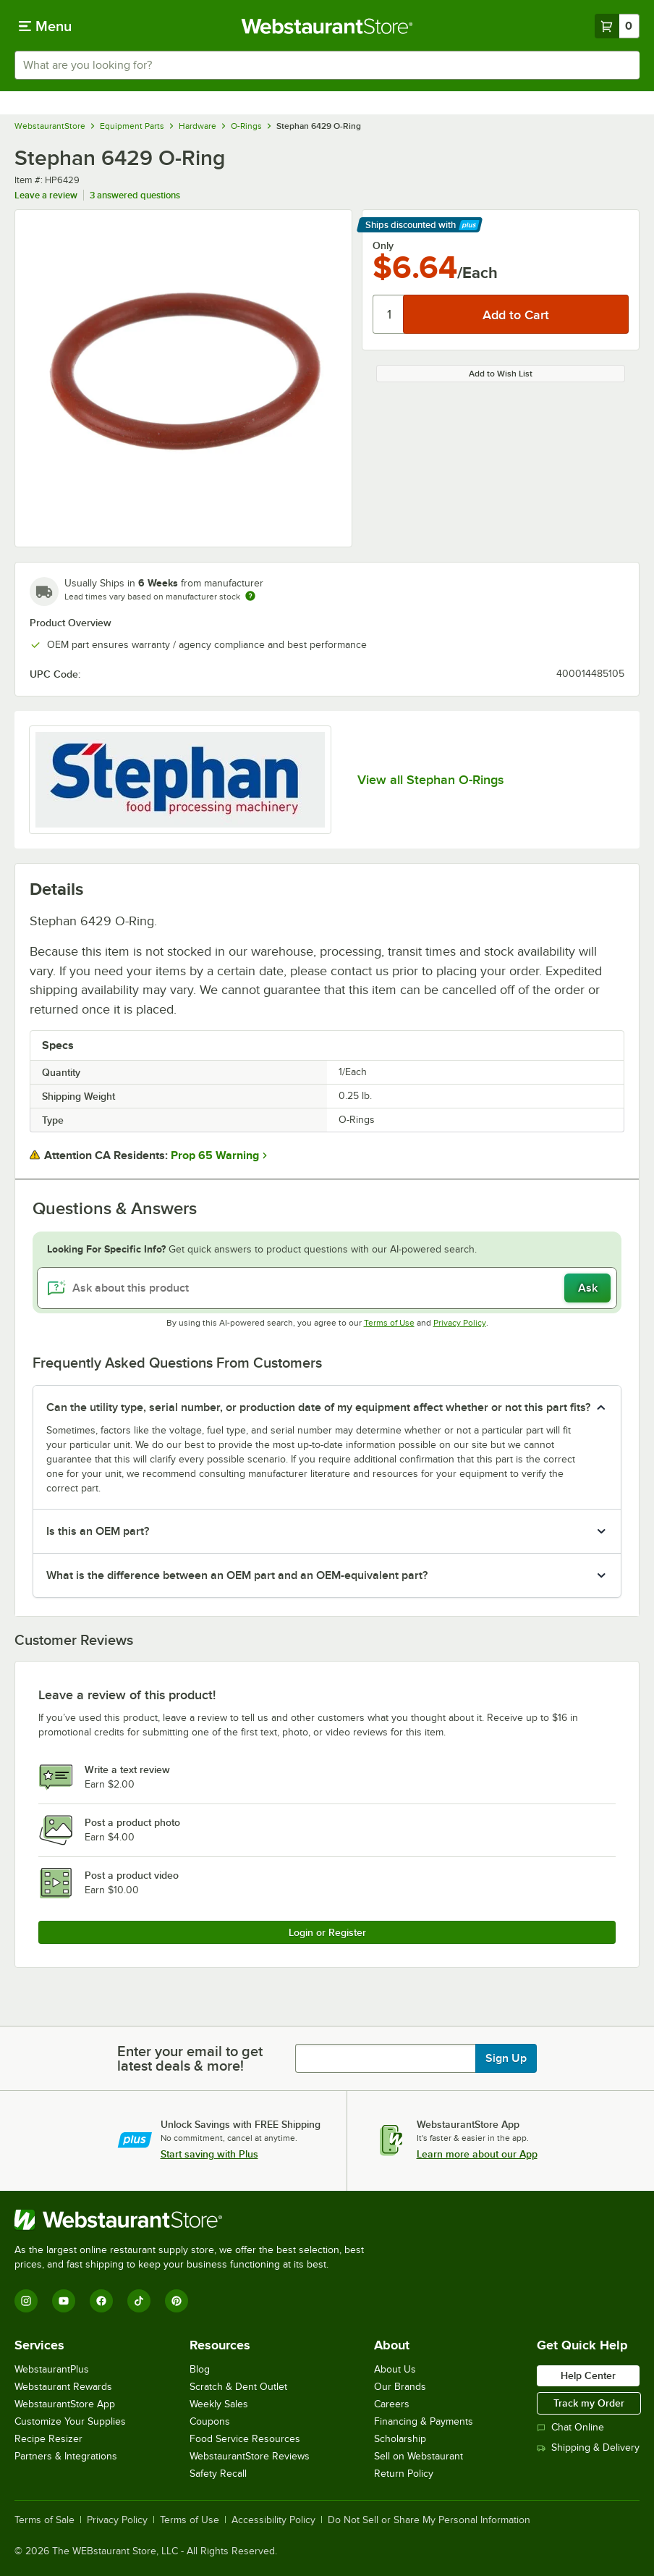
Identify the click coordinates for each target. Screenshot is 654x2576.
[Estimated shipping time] (250, 595)
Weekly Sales (219, 2404)
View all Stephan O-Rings (430, 780)
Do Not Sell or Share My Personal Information (429, 2520)
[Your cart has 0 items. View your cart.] (617, 26)
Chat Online (570, 2427)
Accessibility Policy (273, 2520)
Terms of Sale (44, 2520)
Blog (200, 2369)
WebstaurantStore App (64, 2404)
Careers (391, 2404)
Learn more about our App (477, 2154)
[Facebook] (101, 2300)
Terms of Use (389, 1323)
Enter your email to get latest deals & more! (190, 2058)
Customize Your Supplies (70, 2421)
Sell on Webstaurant (418, 2456)
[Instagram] (26, 2300)
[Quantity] (389, 314)
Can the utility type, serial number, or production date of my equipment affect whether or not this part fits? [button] (318, 1407)
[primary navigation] (45, 26)
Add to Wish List (500, 374)
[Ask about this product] (327, 1288)
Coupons (210, 2421)
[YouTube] (63, 2300)
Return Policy (403, 2473)
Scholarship (400, 2438)
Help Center (588, 2375)
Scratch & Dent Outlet (238, 2386)
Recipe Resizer (48, 2438)
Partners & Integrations (65, 2456)
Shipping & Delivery (588, 2447)
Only (383, 245)
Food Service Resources (245, 2438)
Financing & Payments (423, 2421)
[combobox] (327, 65)
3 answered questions (135, 195)
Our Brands (400, 2386)
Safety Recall (218, 2473)
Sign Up (506, 2058)
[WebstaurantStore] (195, 2219)
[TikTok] (138, 2300)
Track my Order (588, 2403)
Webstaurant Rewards (63, 2386)
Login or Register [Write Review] (327, 1932)
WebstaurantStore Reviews (250, 2456)
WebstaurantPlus (51, 2369)
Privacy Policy (459, 1323)
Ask (588, 1288)
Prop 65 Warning (215, 1155)
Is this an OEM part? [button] (97, 1531)
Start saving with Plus (209, 2154)
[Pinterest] (176, 2300)
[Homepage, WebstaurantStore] (327, 26)
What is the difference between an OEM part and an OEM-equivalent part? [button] (237, 1575)
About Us (395, 2369)
